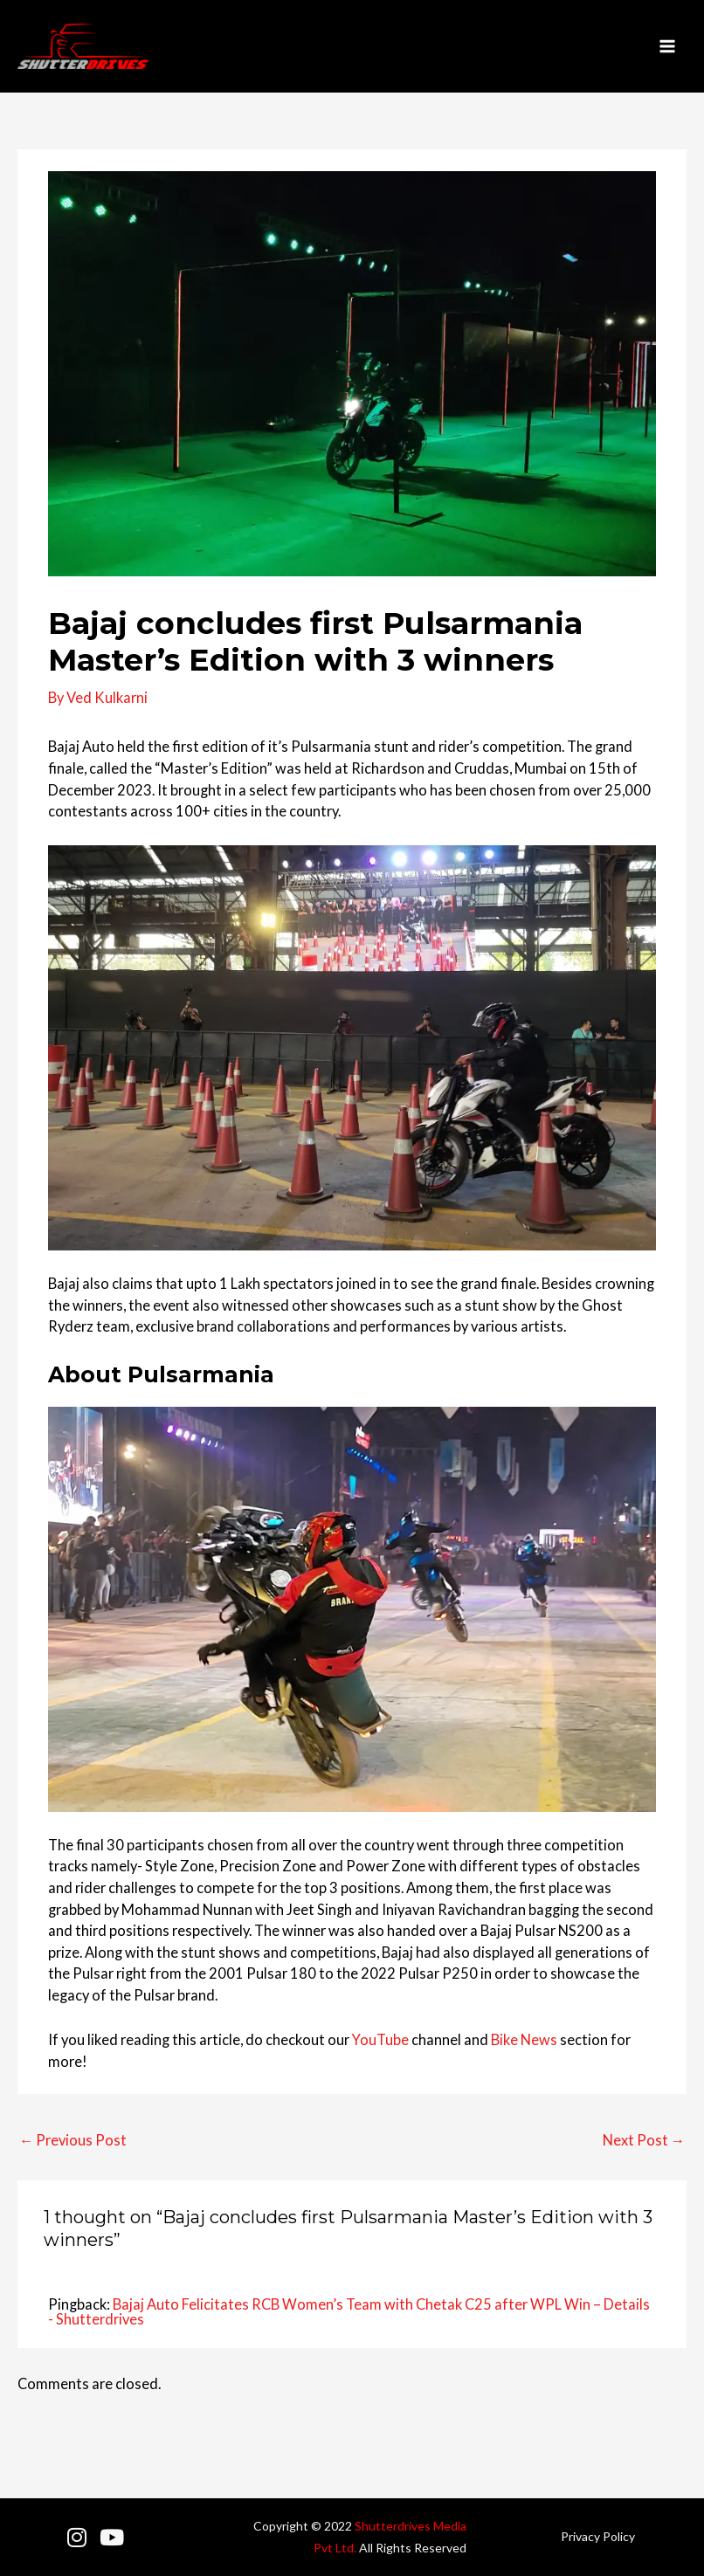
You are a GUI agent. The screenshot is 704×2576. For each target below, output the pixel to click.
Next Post (644, 2140)
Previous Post (73, 2140)
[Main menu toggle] (667, 46)
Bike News (524, 2039)
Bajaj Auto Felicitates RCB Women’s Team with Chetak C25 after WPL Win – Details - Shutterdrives (349, 2311)
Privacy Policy (598, 2536)
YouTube (380, 2039)
